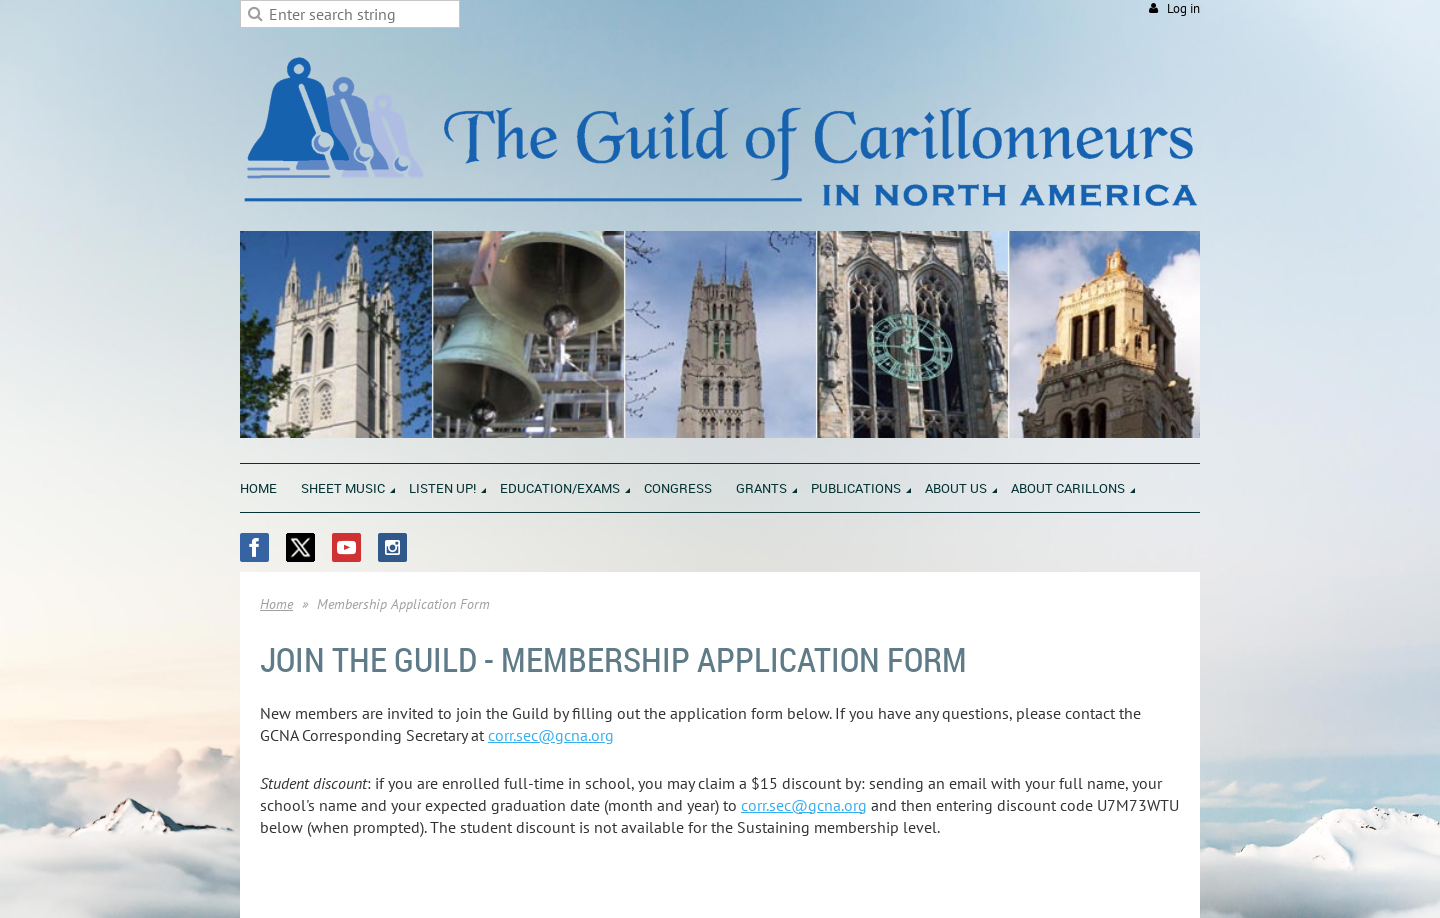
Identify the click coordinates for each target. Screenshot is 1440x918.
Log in (1183, 8)
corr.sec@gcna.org (551, 735)
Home (276, 604)
